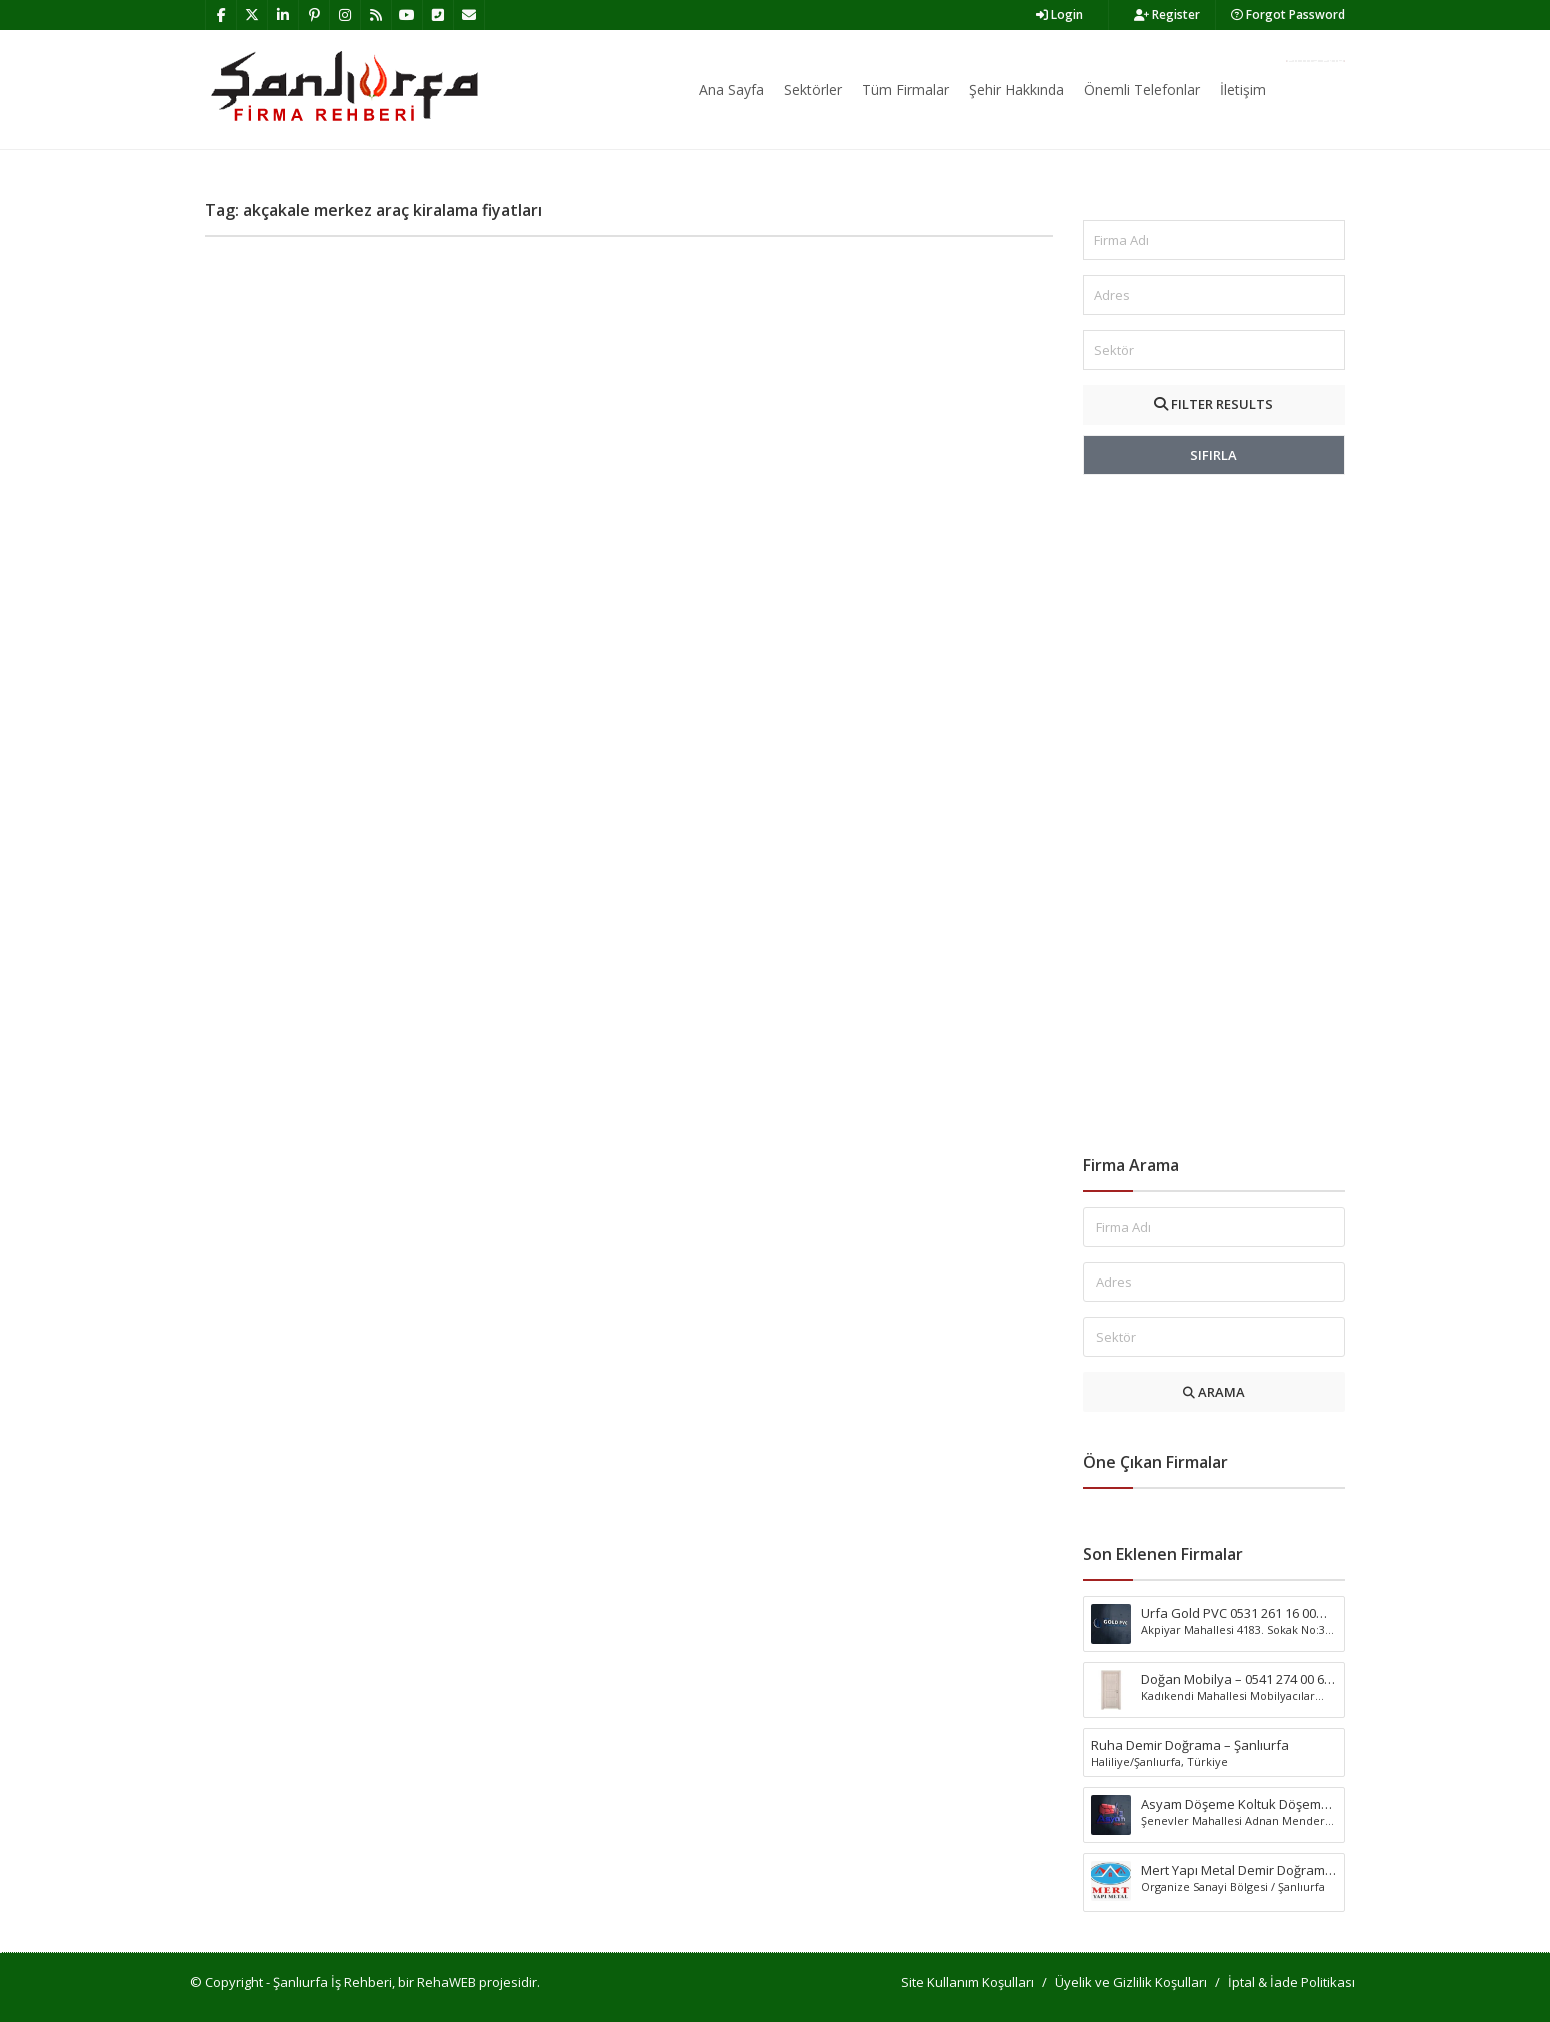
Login (1059, 14)
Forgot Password (1288, 14)
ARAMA (1214, 1392)
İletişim (1243, 89)
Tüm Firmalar (905, 89)
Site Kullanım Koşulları (967, 1982)
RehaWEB (446, 1982)
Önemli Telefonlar (1142, 89)
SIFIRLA (1213, 455)
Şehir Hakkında (1016, 89)
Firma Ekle (1315, 61)
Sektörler (813, 89)
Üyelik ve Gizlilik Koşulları (1131, 1982)
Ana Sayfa (731, 89)
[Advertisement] (1214, 815)
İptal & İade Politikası (1291, 1982)
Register (1167, 14)
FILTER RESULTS (1213, 404)
